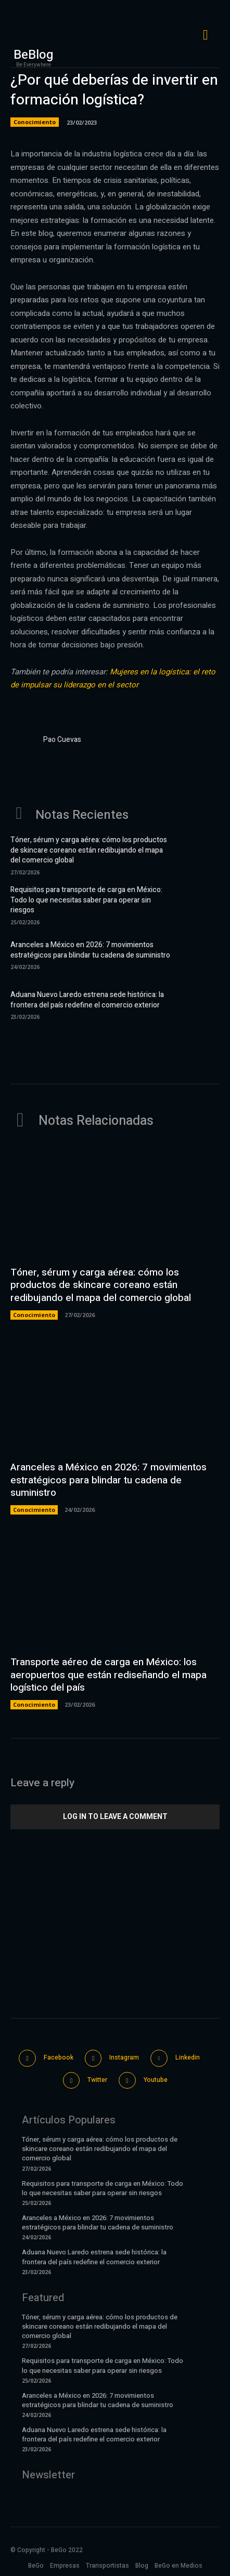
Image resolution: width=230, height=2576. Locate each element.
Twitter (97, 2079)
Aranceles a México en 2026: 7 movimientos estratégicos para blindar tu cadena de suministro (90, 950)
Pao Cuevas (62, 739)
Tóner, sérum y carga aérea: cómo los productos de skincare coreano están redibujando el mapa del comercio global (88, 850)
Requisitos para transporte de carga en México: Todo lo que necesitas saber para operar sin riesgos (86, 899)
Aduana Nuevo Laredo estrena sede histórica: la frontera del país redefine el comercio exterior (87, 1000)
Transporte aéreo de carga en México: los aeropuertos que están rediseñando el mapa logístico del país (108, 1675)
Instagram (124, 2057)
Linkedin (187, 2057)
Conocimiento (34, 122)
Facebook (58, 2057)
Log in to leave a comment (115, 1816)
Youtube (156, 2079)
